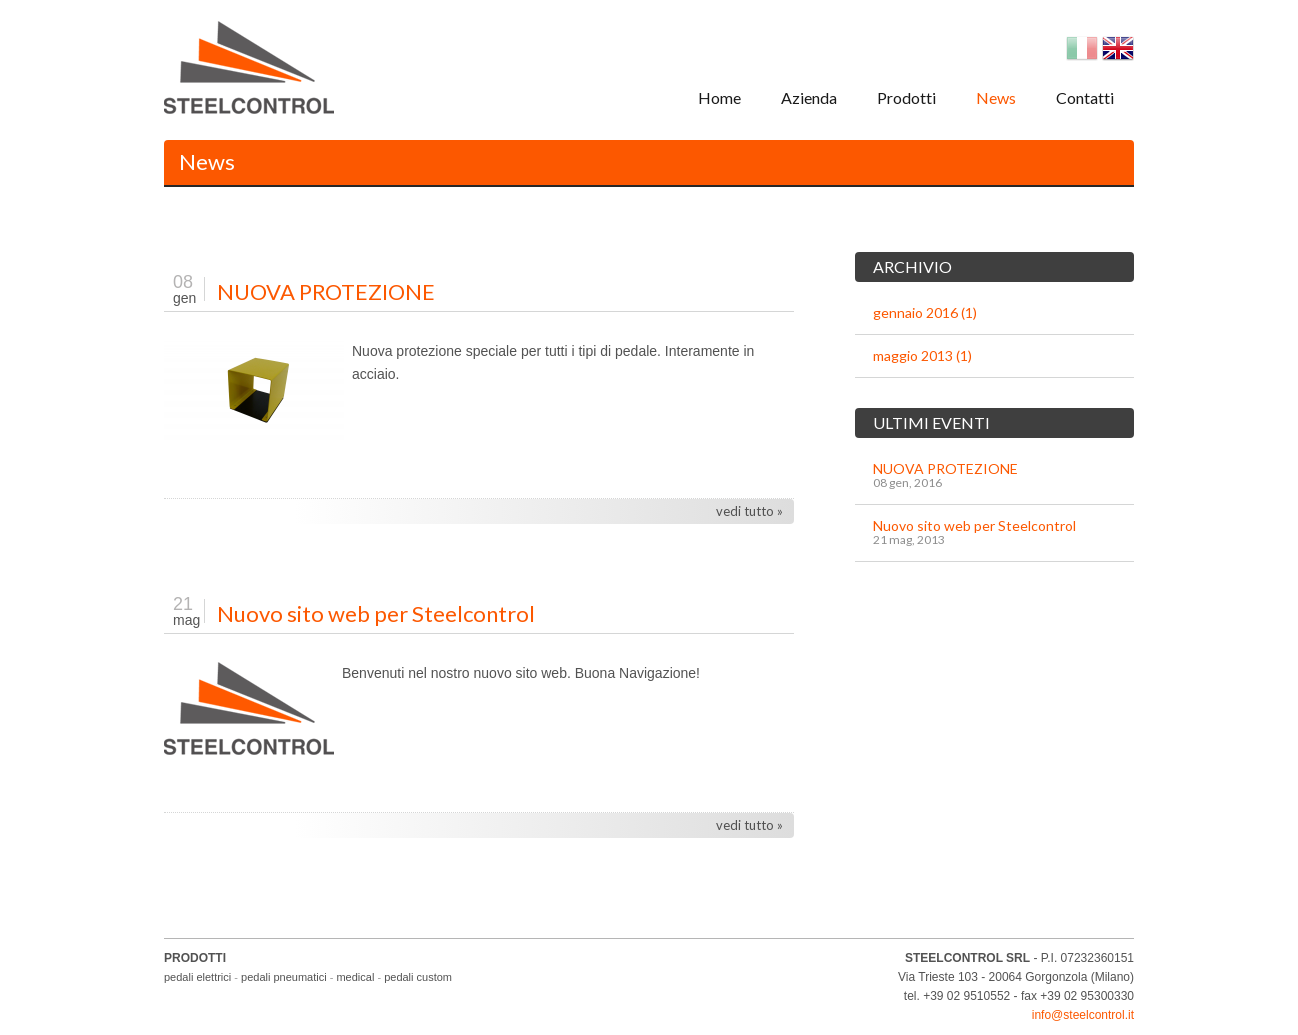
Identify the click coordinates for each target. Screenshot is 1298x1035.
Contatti (1085, 97)
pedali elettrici (197, 977)
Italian (1082, 48)
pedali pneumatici (284, 977)
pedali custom (418, 977)
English (1118, 48)
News (996, 97)
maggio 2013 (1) (922, 355)
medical (355, 977)
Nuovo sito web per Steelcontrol (376, 613)
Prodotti (906, 97)
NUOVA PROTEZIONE (326, 291)
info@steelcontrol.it (1083, 1015)
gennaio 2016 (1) (925, 312)
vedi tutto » (749, 511)
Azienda (809, 97)
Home (719, 97)
